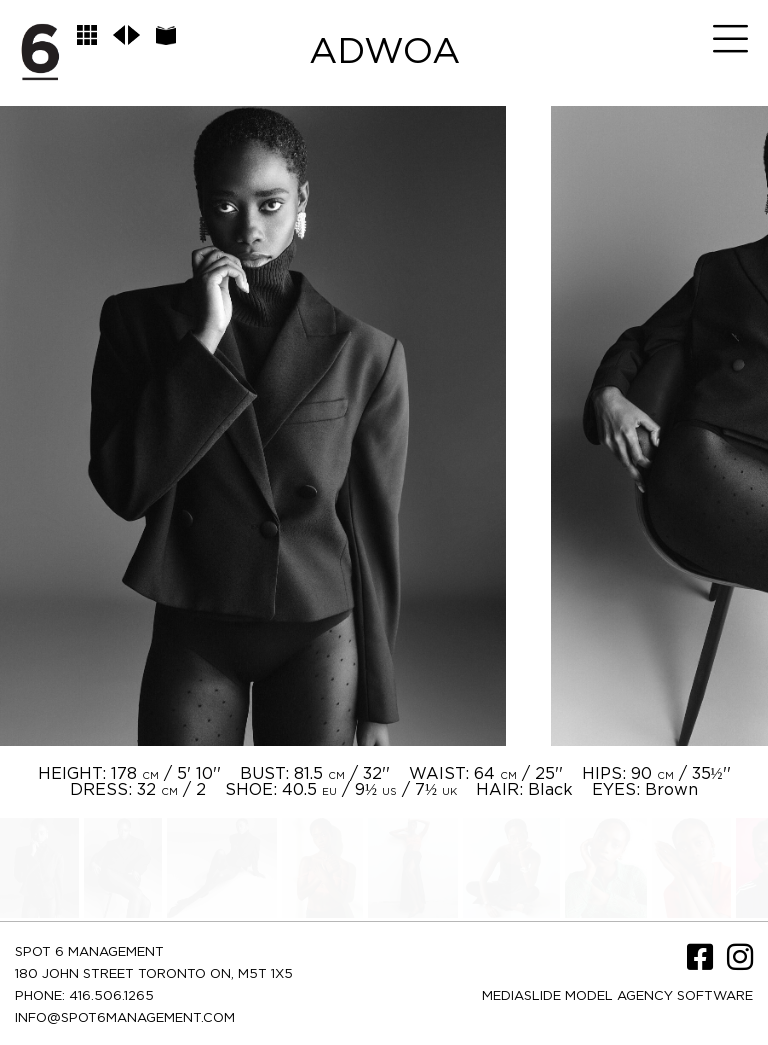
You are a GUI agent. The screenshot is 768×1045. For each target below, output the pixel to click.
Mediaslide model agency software (617, 996)
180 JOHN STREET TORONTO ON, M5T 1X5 (154, 974)
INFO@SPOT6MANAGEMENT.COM (125, 1018)
